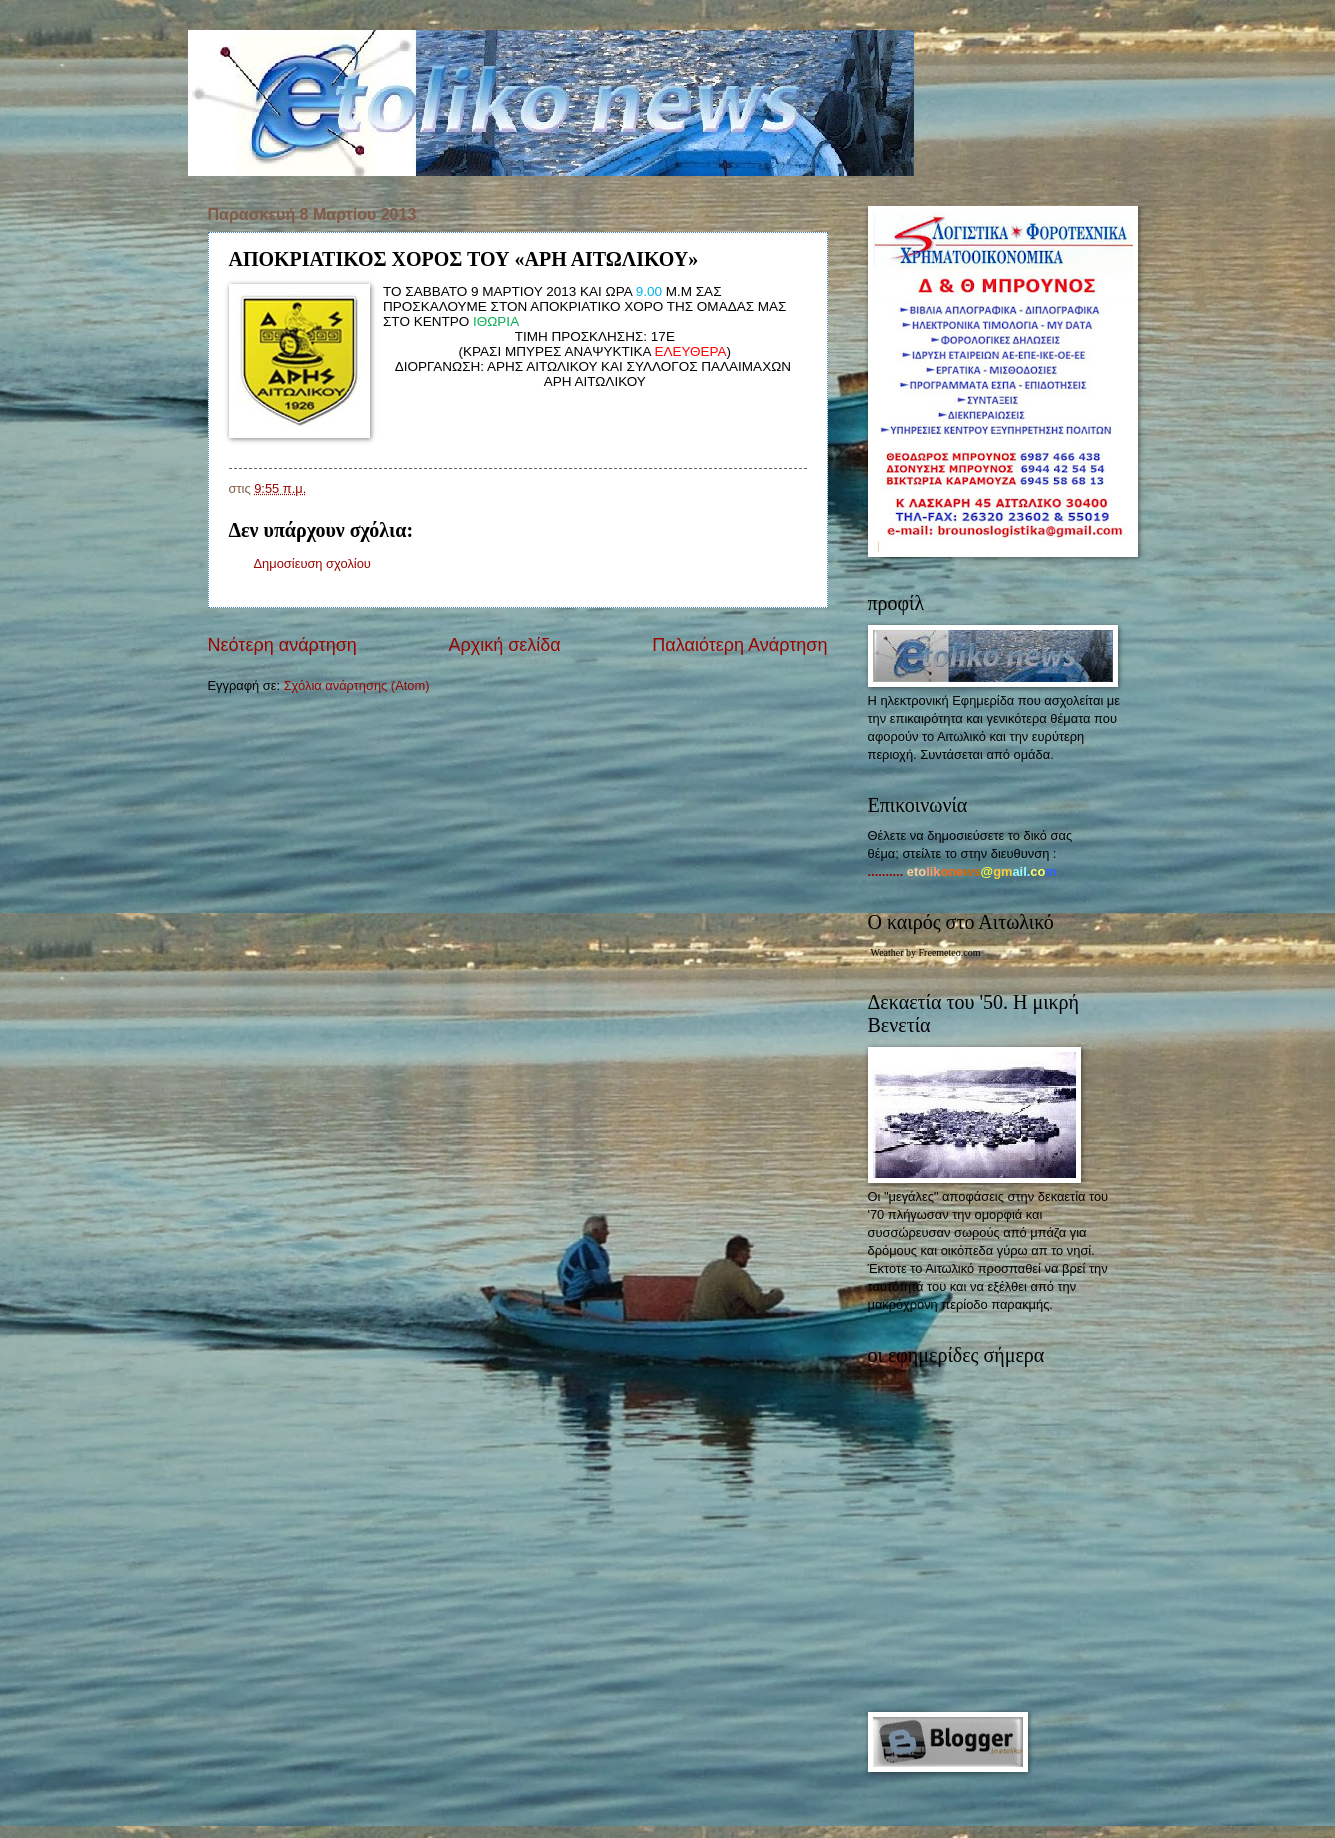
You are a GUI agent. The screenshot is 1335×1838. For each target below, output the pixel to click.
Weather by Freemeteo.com (926, 952)
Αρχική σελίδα (504, 645)
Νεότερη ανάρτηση (282, 645)
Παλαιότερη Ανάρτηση (739, 645)
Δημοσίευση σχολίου (312, 563)
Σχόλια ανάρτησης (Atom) (357, 685)
